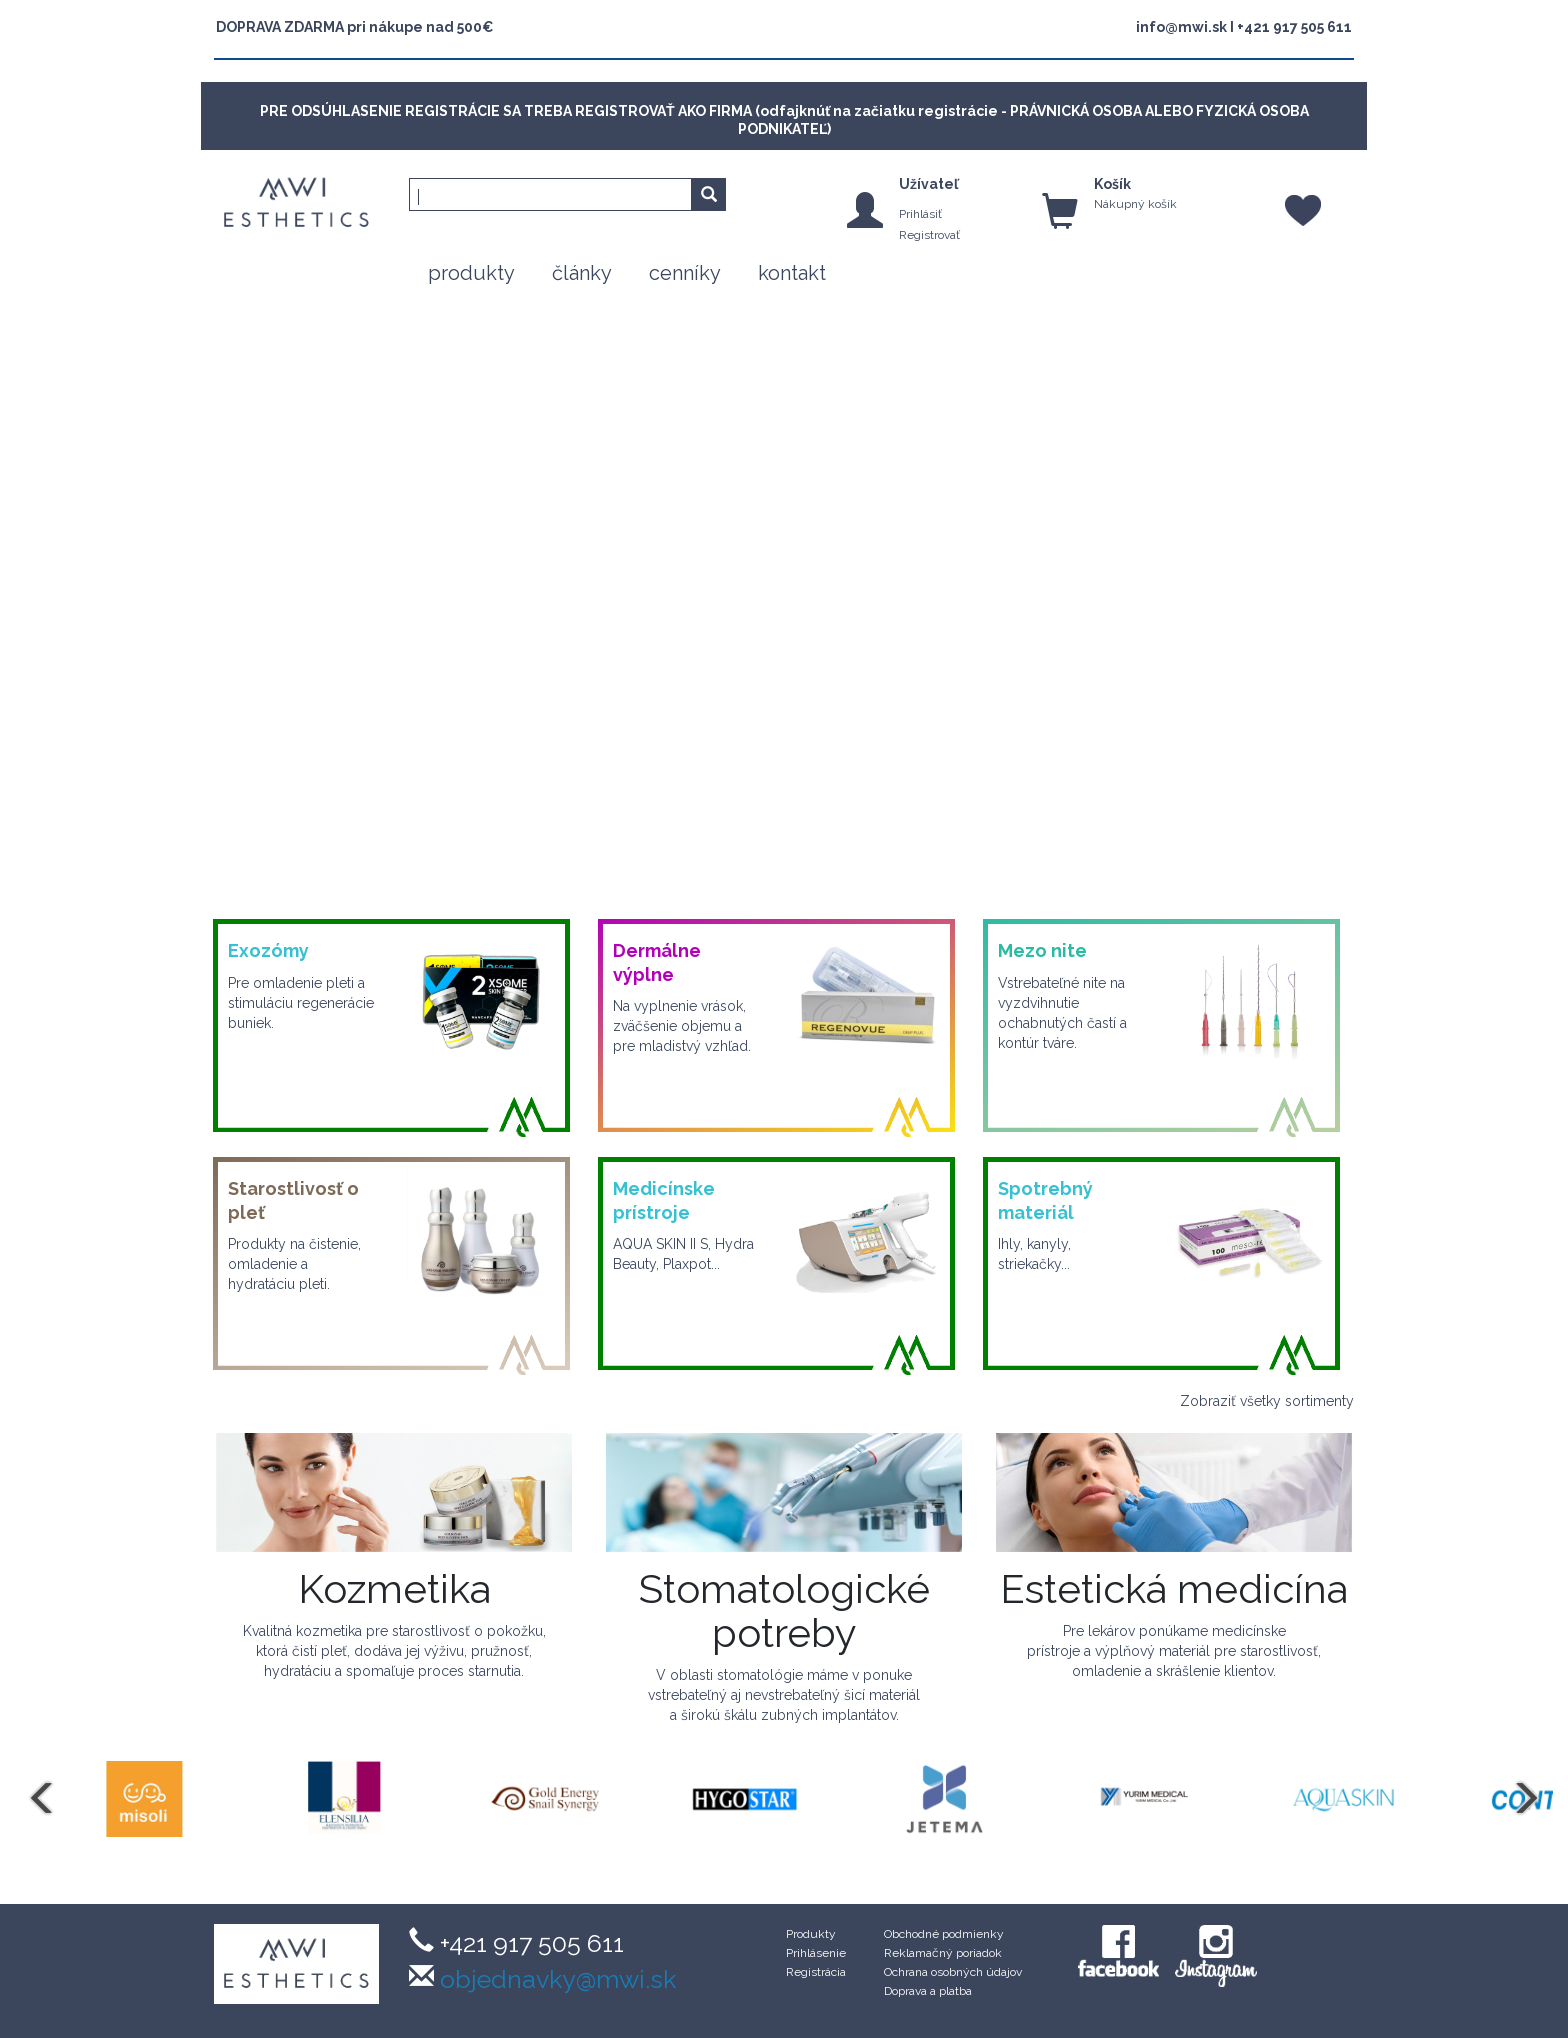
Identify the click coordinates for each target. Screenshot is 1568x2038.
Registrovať (929, 235)
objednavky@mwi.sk (555, 1979)
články (582, 273)
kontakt (792, 273)
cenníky (685, 273)
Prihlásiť (920, 214)
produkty (471, 273)
